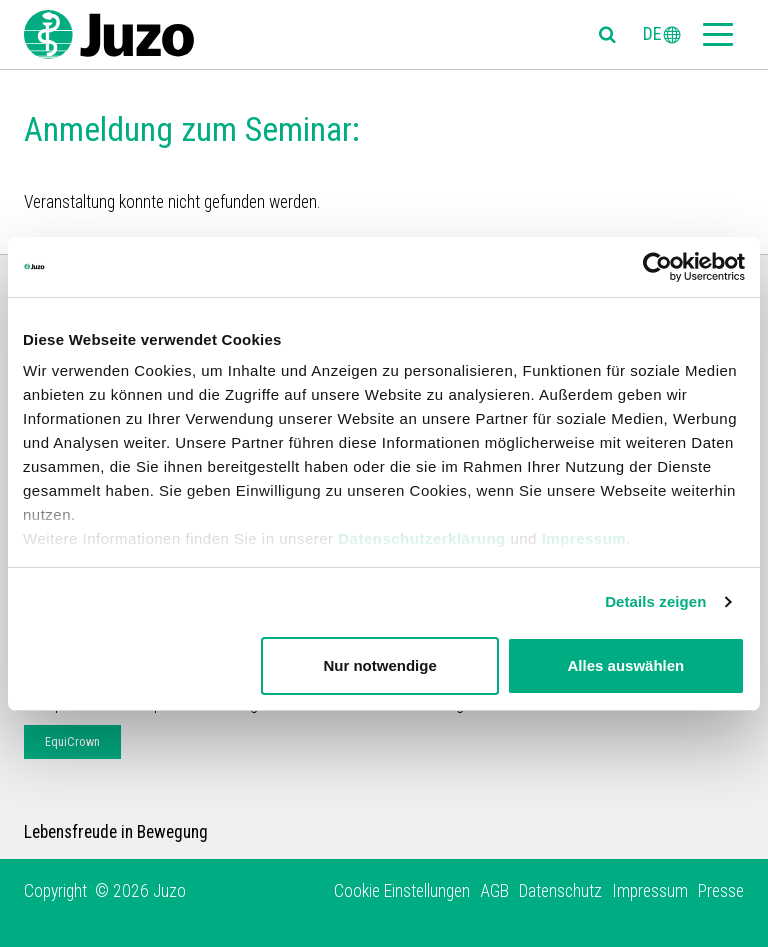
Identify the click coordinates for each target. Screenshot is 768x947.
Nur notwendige (379, 665)
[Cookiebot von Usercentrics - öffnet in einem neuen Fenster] (657, 267)
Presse (721, 891)
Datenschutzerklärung (422, 538)
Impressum (584, 538)
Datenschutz (560, 891)
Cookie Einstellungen (402, 891)
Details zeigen (655, 601)
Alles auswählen (626, 665)
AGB (494, 891)
